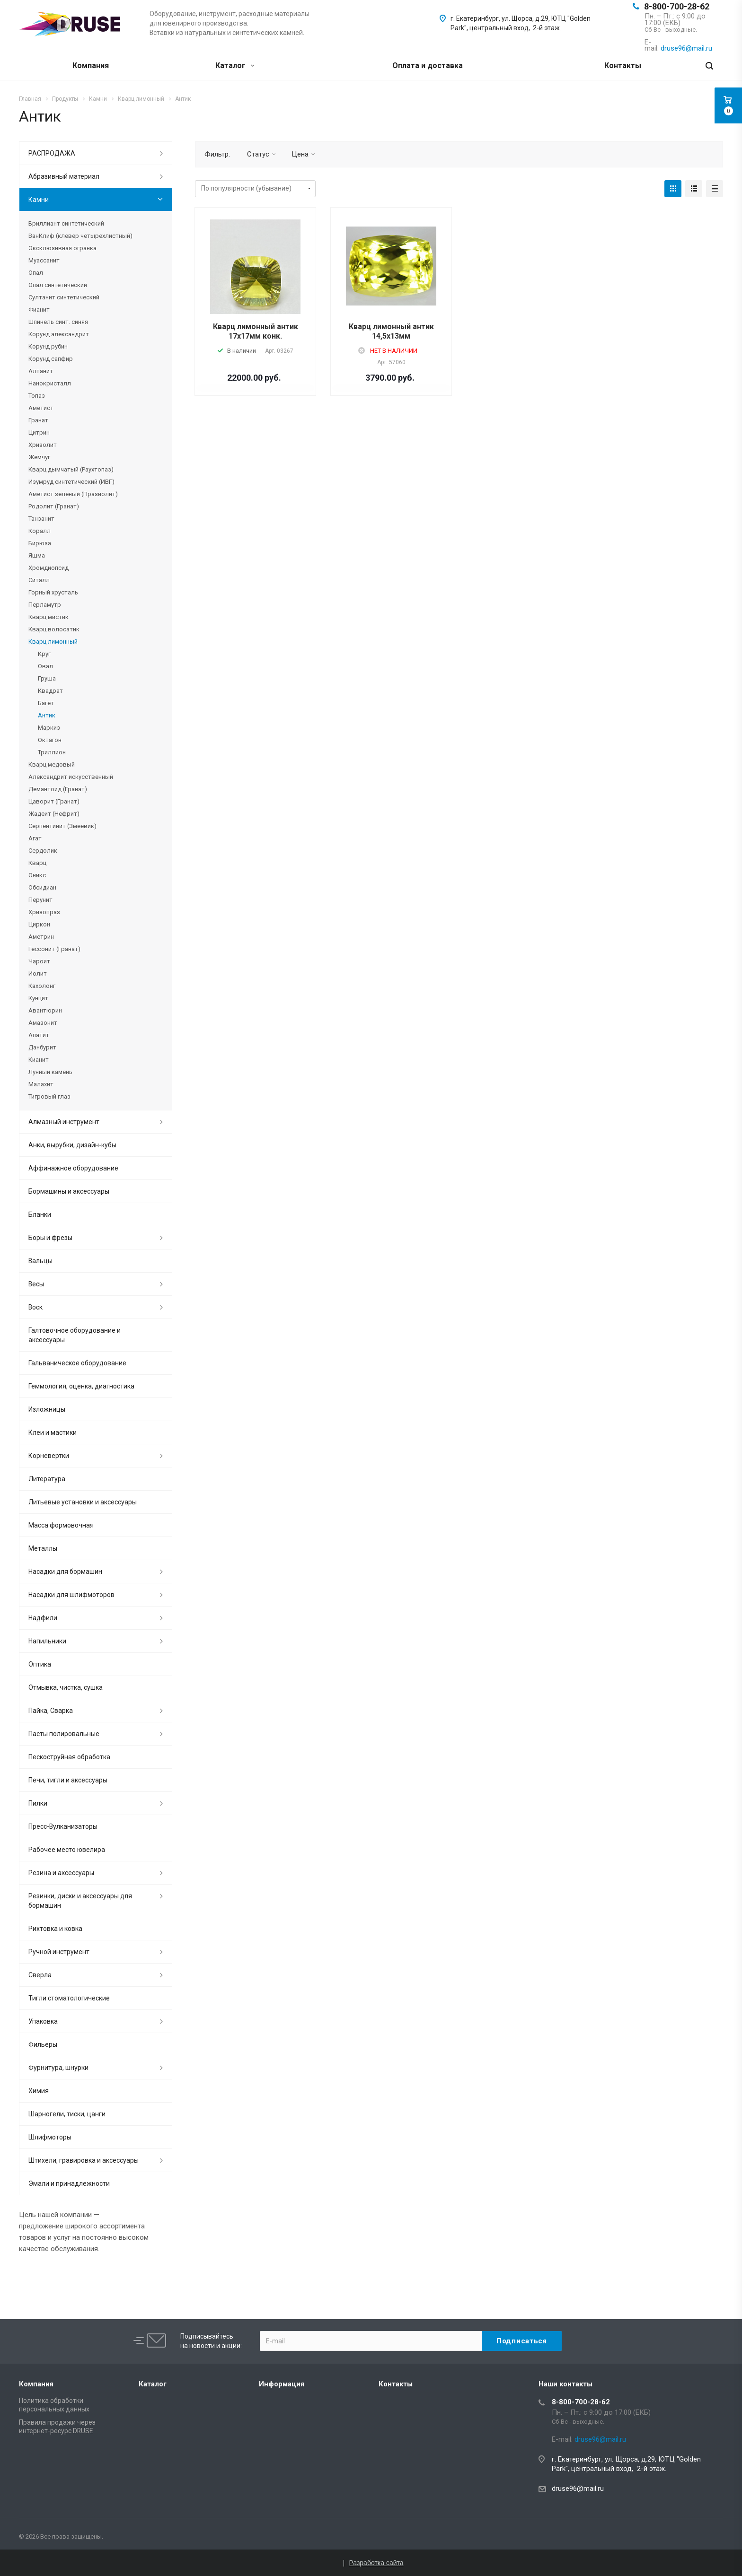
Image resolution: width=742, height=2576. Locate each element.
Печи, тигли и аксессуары (67, 1780)
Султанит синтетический (63, 297)
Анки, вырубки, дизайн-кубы (72, 1145)
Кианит (38, 1059)
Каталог (235, 65)
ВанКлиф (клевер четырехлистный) (80, 235)
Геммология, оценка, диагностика (81, 1386)
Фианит (39, 309)
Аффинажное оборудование (73, 1168)
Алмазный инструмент (63, 1122)
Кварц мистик (48, 616)
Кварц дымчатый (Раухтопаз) (71, 469)
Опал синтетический (57, 284)
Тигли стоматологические (69, 1998)
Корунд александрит (58, 334)
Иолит (37, 973)
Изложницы (46, 1409)
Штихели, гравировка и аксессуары (83, 2160)
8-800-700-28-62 (676, 6)
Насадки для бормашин (65, 1571)
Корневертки (48, 1455)
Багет (46, 703)
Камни (38, 199)
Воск (35, 1307)
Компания (90, 65)
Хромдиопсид (48, 567)
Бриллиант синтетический (66, 223)
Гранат (38, 420)
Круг (44, 653)
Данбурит (42, 1047)
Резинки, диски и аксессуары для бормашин (80, 1900)
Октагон (50, 739)
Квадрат (50, 690)
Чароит (39, 961)
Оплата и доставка (427, 65)
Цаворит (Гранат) (54, 801)
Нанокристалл (49, 383)
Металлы (42, 1548)
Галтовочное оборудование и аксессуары (74, 1335)
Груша (47, 678)
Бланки (39, 1214)
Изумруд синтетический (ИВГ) (71, 481)
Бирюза (39, 543)
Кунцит (38, 998)
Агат (35, 838)
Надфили (42, 1618)
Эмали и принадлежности (69, 2183)
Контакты (622, 65)
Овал (45, 666)
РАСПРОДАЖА (51, 153)
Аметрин (41, 936)
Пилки (37, 1803)
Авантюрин (45, 1010)
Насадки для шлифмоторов (71, 1594)
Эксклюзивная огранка (62, 248)
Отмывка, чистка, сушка (65, 1687)
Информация (281, 2384)
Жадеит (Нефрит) (54, 813)
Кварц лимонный (53, 641)
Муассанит (44, 260)
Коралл (39, 530)
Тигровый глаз (49, 1096)
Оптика (39, 1664)
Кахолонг (41, 985)
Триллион (52, 752)
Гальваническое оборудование (77, 1363)
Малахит (40, 1084)
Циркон (39, 924)
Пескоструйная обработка (69, 1757)
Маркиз (49, 727)
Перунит (40, 899)
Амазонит (42, 1022)
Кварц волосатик (54, 629)
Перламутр (44, 604)
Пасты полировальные (63, 1734)
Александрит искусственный (70, 776)
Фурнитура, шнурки (58, 2067)
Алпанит (40, 371)
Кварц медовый (51, 764)
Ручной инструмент (58, 1952)
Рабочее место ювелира (66, 1849)
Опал (35, 272)
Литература (46, 1479)
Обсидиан (42, 887)
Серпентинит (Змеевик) (62, 826)
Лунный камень (50, 1071)
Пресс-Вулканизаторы (62, 1826)
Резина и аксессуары (61, 1873)
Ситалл (39, 580)
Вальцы (40, 1261)
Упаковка (43, 2021)
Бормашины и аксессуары (68, 1191)
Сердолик (42, 850)
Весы (36, 1284)
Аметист (40, 407)
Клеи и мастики (52, 1432)
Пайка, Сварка (50, 1710)
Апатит (38, 1035)
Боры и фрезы (50, 1237)
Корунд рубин (48, 346)
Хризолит (42, 444)
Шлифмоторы (49, 2137)
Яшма (36, 555)
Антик (46, 715)
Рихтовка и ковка (55, 1928)
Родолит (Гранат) (53, 506)
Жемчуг (39, 457)
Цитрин (39, 432)
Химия (38, 2091)
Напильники (47, 1641)
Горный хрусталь (53, 592)
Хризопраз (44, 912)
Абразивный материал (63, 176)
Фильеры (42, 2044)
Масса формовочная (61, 1525)
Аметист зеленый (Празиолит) (73, 494)
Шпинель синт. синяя (58, 321)
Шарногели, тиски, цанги (67, 2114)
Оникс (37, 875)
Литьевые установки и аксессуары (82, 1502)
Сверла (40, 1975)
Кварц (37, 862)
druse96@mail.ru (578, 2488)
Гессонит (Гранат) (54, 948)
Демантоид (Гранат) (57, 789)
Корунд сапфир (50, 358)
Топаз (36, 395)
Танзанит (41, 518)
